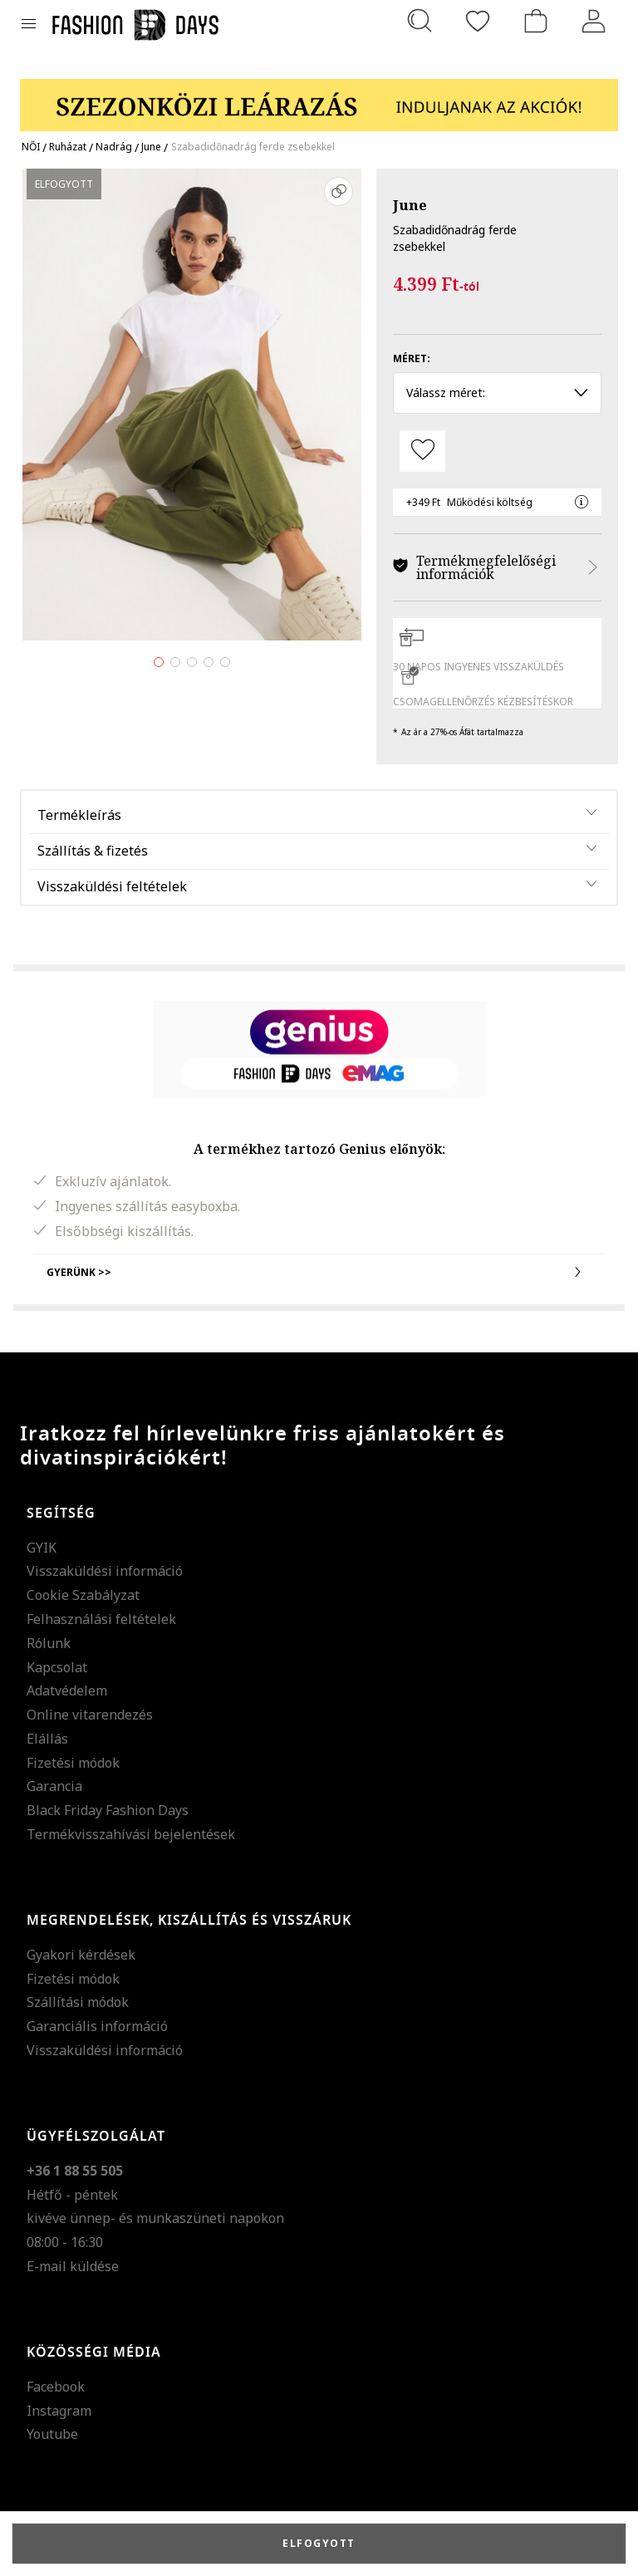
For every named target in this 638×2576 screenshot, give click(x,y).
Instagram (59, 2411)
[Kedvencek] (477, 21)
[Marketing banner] (319, 97)
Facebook (56, 2386)
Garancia (54, 1786)
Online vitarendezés (90, 1714)
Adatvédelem (67, 1690)
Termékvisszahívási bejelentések (131, 1834)
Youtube (52, 2434)
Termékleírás (79, 815)
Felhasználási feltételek (101, 1619)
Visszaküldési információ (105, 1571)
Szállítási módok (78, 2002)
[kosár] (536, 21)
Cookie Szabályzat (83, 1595)
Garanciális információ (97, 2026)
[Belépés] (594, 21)
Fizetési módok (73, 1763)
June (410, 204)
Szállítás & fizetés (92, 850)
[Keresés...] (419, 21)
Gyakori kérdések (81, 1954)
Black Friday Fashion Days (108, 1810)
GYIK (41, 1547)
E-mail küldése (73, 2266)
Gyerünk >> (319, 1272)
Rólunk (49, 1643)
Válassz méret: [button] (497, 392)
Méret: (411, 358)
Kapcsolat (57, 1667)
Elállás (47, 1739)
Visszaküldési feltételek (112, 886)
